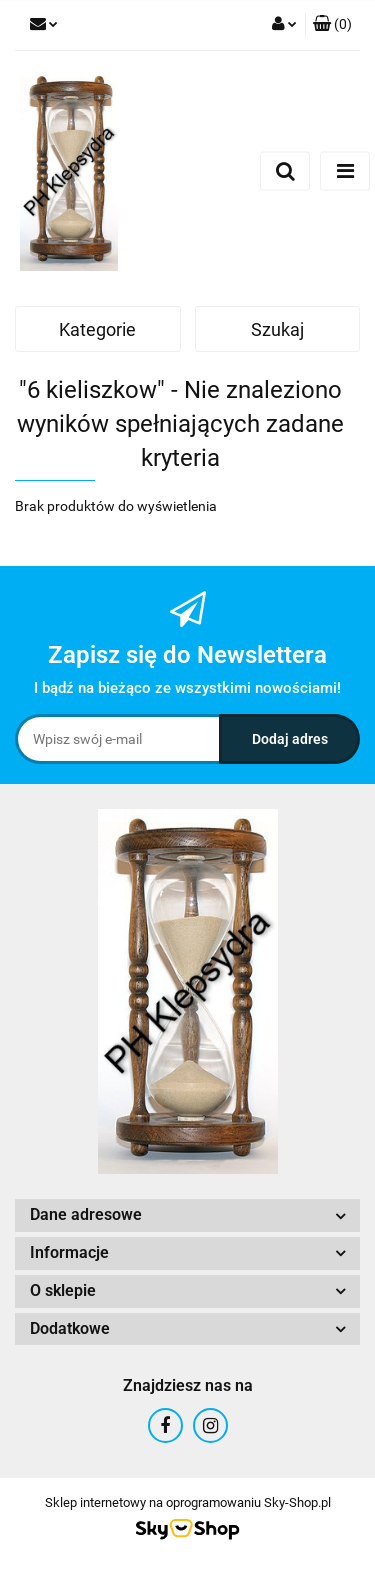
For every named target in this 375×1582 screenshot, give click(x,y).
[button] (332, 25)
